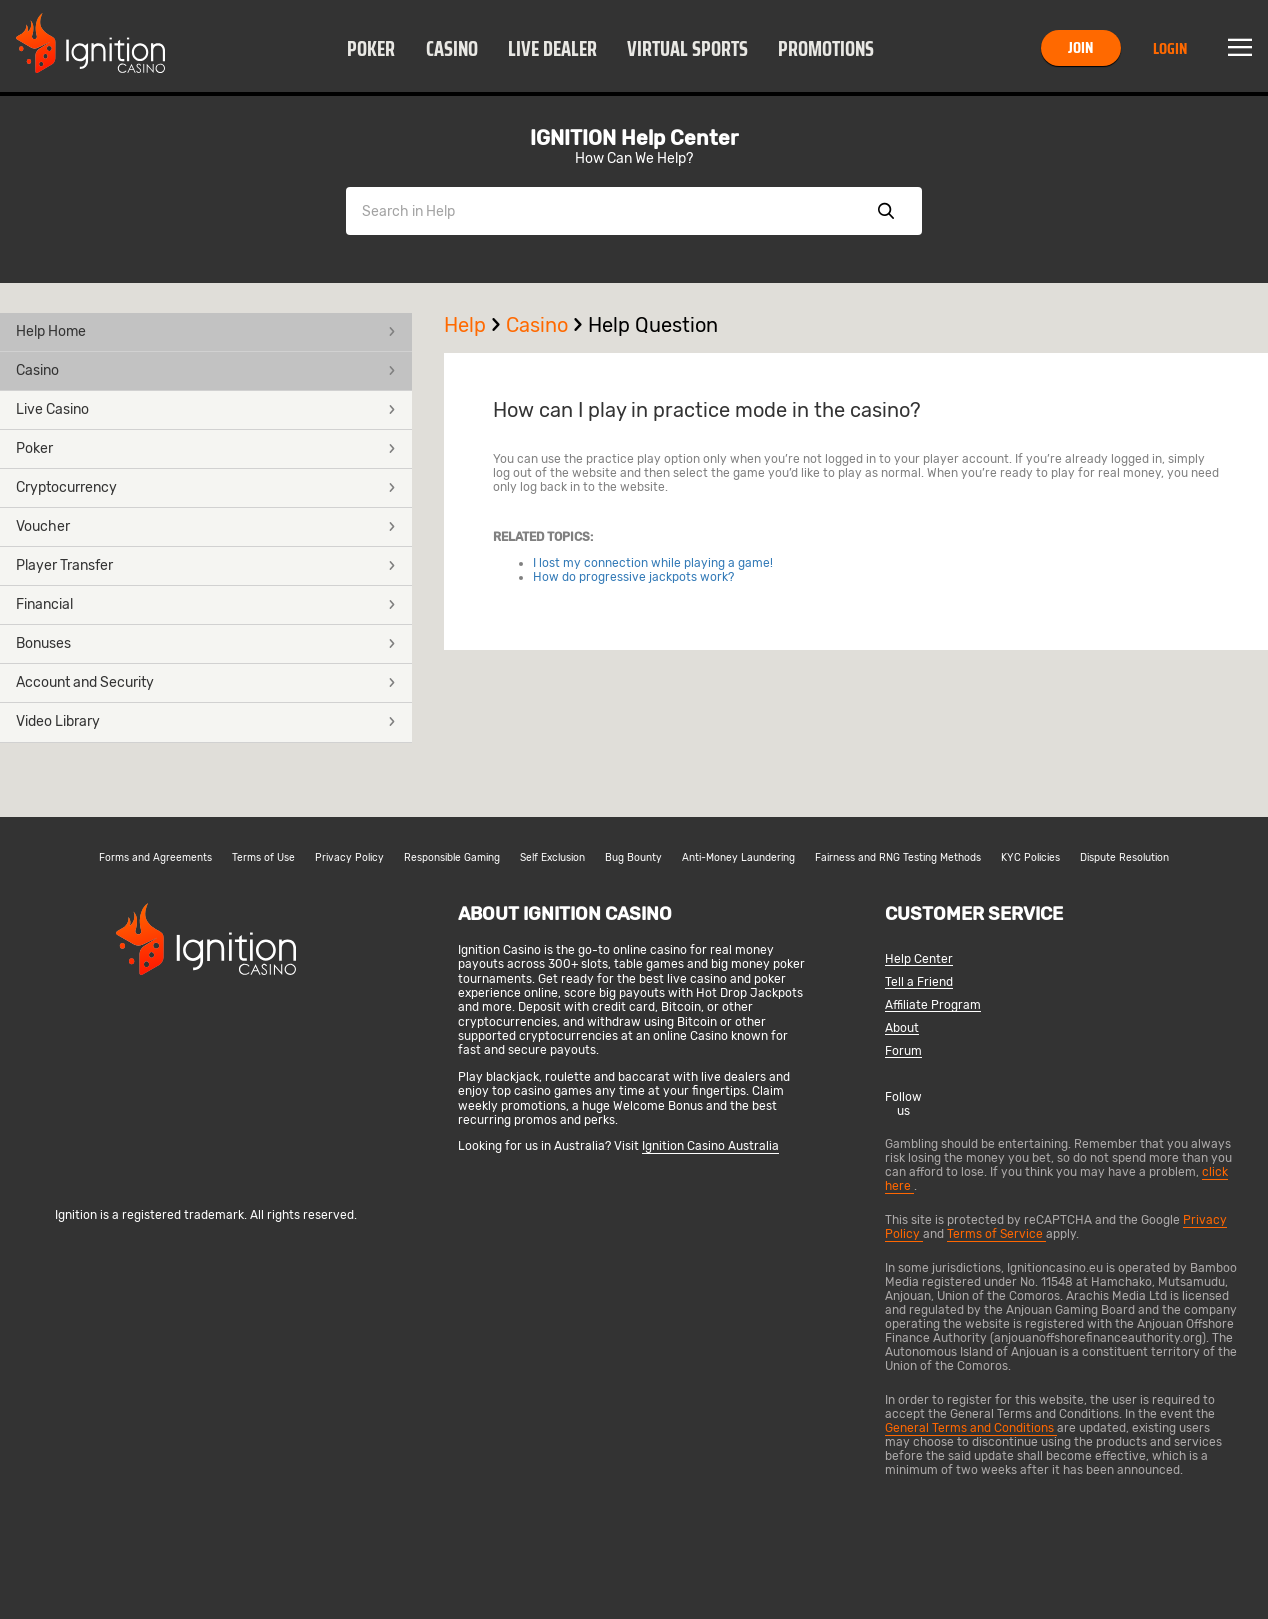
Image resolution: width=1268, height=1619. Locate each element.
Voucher (206, 526)
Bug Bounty (633, 858)
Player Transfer (206, 565)
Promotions (826, 49)
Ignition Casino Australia (710, 1146)
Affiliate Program (933, 1005)
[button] (371, 48)
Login (1170, 48)
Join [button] (1080, 47)
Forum (903, 1051)
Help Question (653, 325)
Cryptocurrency (206, 487)
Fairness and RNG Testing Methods (898, 858)
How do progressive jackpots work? (633, 577)
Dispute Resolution (1124, 858)
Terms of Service (996, 1234)
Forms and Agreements (155, 858)
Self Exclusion (552, 858)
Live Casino (206, 409)
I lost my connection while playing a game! (653, 563)
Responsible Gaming (452, 858)
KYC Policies (1030, 858)
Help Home (206, 331)
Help (475, 325)
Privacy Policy (349, 858)
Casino (452, 49)
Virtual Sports (687, 49)
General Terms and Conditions (971, 1428)
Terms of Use (263, 858)
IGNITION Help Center (634, 138)
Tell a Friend (919, 982)
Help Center (919, 959)
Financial (206, 604)
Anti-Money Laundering (738, 858)
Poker (371, 49)
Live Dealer (552, 49)
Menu (1240, 48)
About (902, 1028)
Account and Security (206, 682)
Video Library (206, 721)
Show (886, 211)
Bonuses (206, 643)
